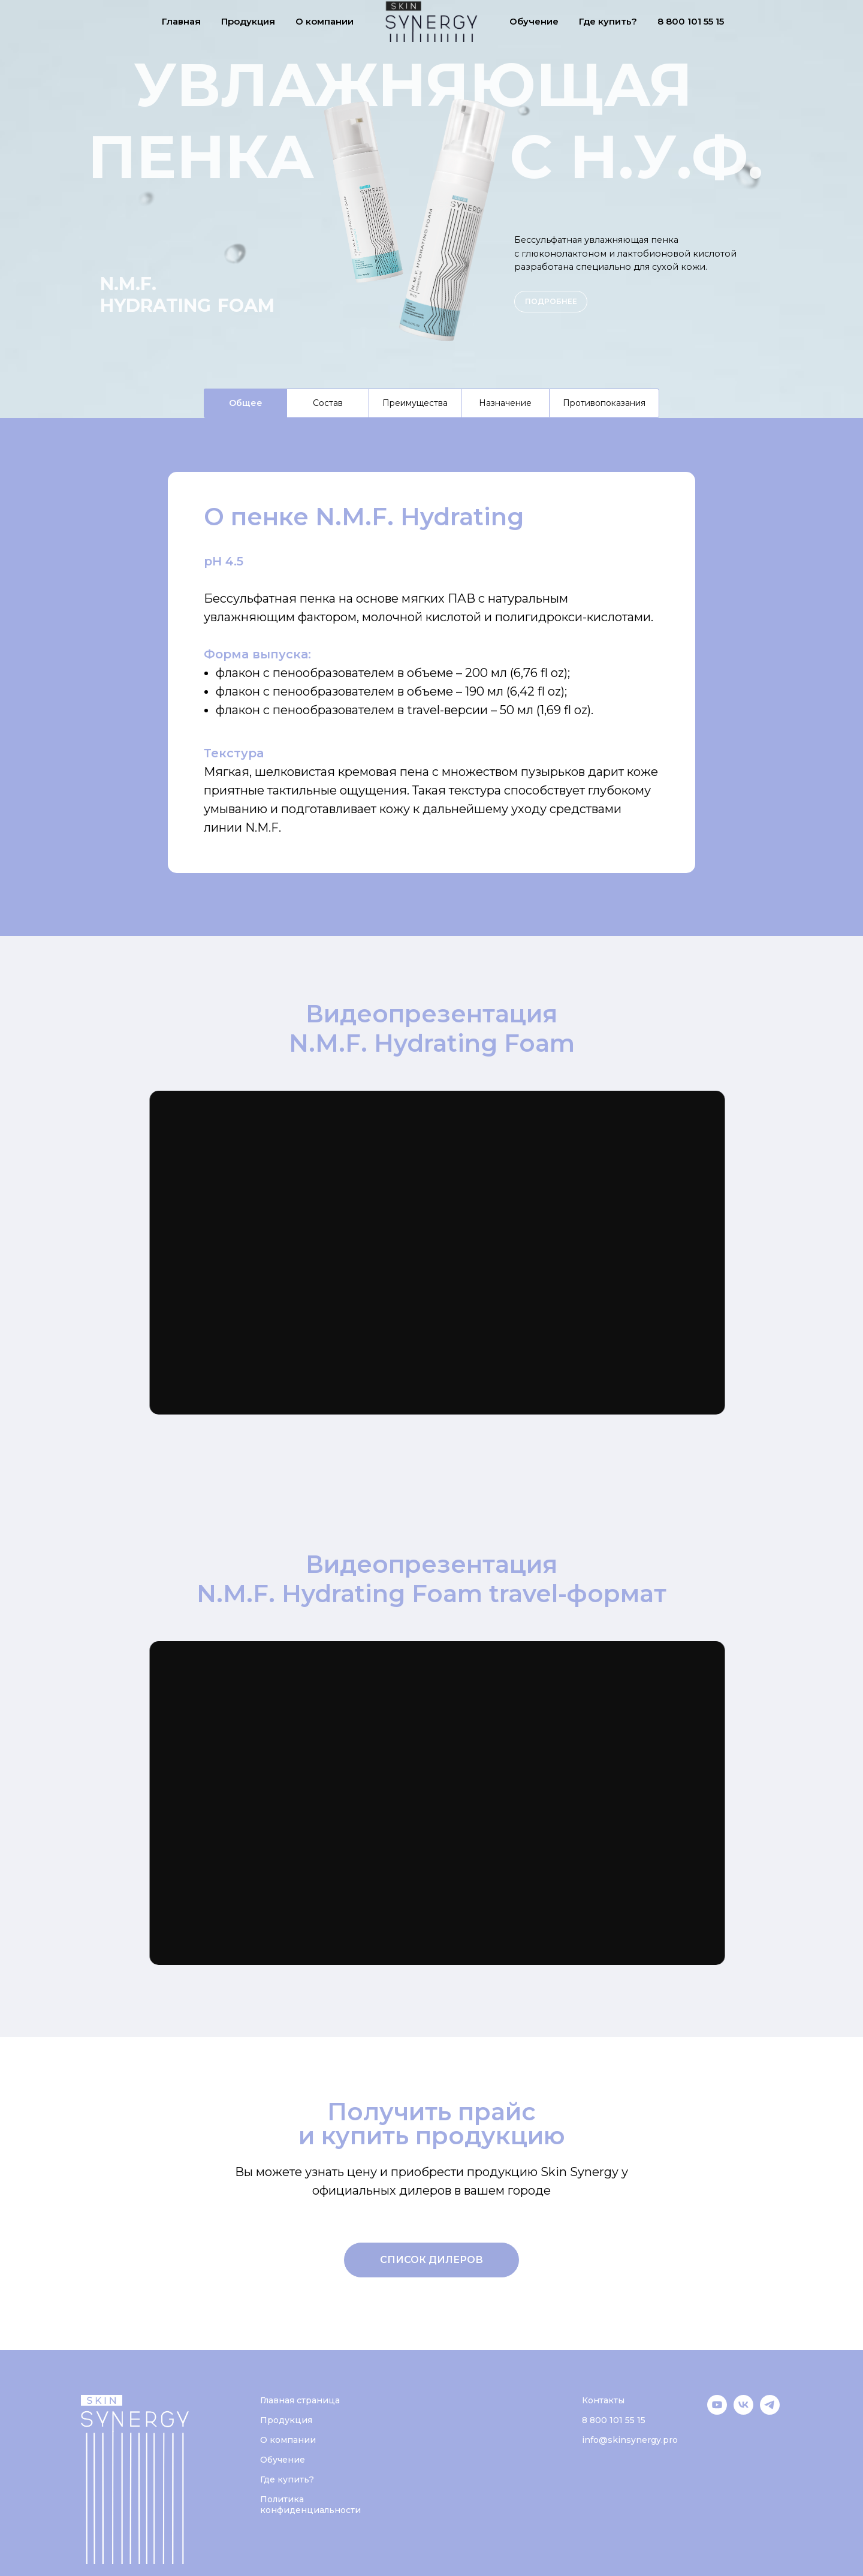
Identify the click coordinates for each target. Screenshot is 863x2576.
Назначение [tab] (505, 403)
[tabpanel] (431, 677)
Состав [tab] (328, 403)
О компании (324, 21)
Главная (181, 21)
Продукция (248, 21)
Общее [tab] (245, 403)
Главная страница (300, 2400)
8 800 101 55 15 (690, 21)
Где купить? (608, 21)
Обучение (534, 21)
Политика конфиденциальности (310, 2504)
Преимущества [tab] (415, 403)
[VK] (743, 2411)
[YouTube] (717, 2411)
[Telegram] (770, 2411)
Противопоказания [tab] (604, 403)
